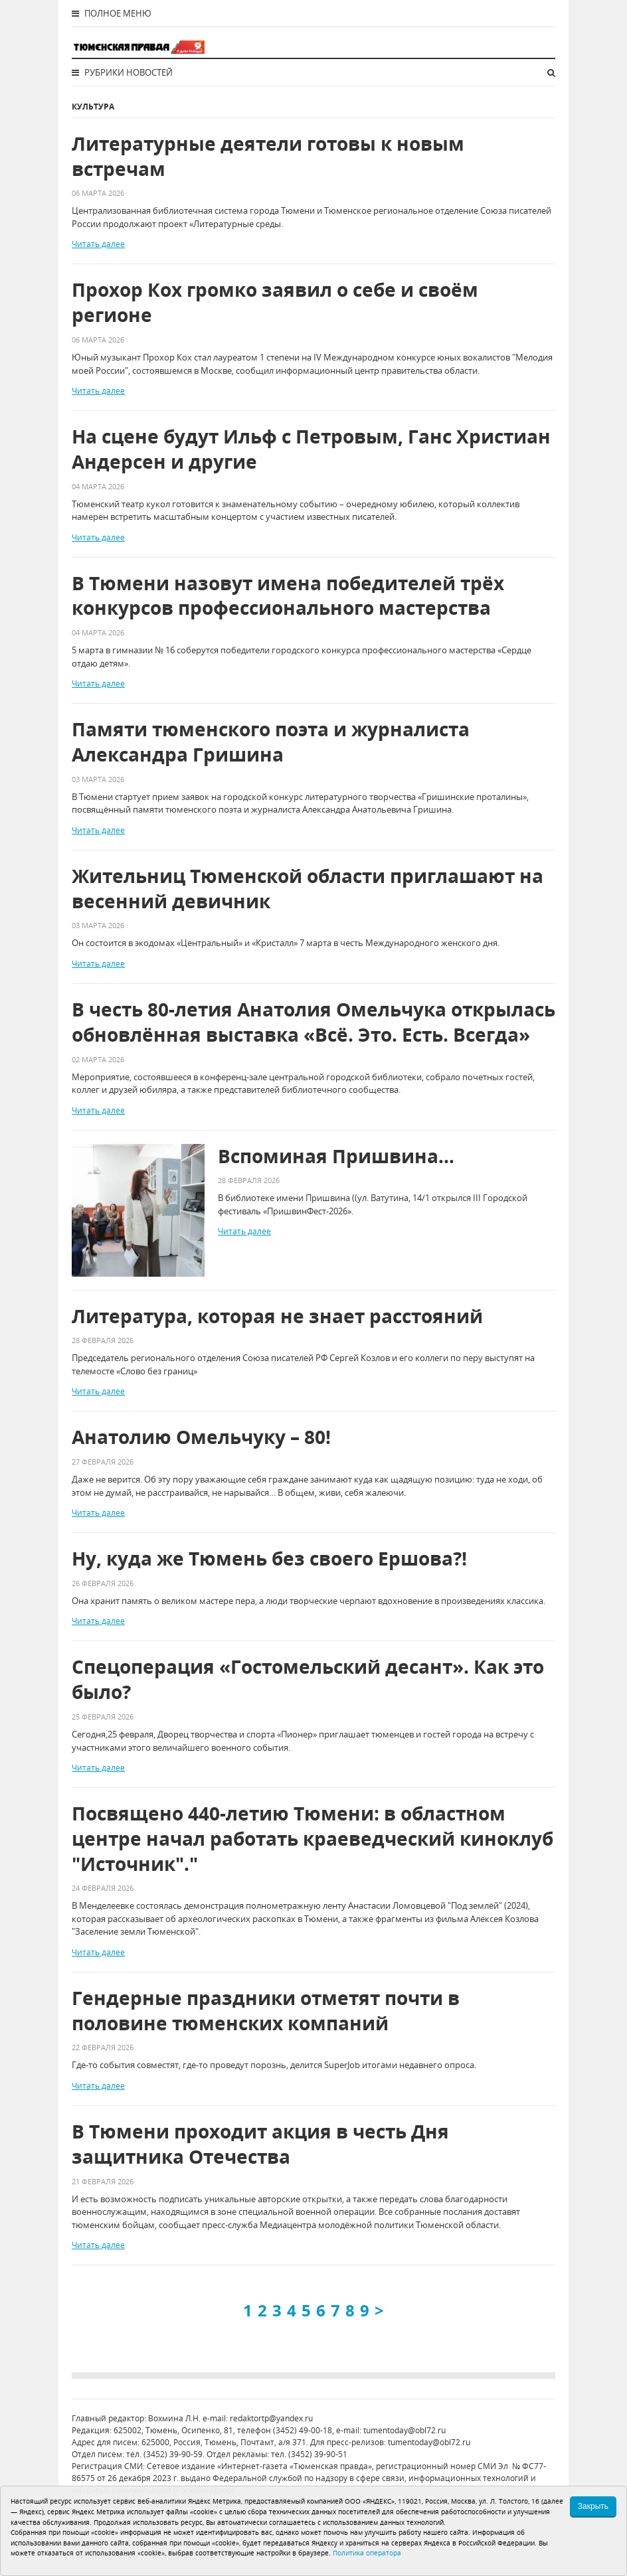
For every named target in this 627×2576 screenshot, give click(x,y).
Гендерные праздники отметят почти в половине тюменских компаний (266, 2011)
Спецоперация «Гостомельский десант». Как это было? (308, 1679)
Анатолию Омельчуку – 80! (201, 1437)
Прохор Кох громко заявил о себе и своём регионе (275, 302)
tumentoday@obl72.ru (404, 2430)
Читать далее (98, 244)
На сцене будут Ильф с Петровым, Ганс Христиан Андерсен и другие (311, 449)
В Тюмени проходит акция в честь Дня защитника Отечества (260, 2144)
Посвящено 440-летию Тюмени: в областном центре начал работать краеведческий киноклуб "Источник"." (312, 1838)
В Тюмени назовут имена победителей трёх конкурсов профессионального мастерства (288, 596)
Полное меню (111, 13)
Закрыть (593, 2506)
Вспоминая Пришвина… (336, 1156)
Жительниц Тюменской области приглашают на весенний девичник (307, 889)
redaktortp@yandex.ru (271, 2418)
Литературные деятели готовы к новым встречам (268, 156)
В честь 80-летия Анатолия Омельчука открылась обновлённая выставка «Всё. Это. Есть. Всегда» (313, 1022)
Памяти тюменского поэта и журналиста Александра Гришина (271, 742)
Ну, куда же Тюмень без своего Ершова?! (269, 1558)
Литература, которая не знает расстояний (277, 1316)
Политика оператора (367, 2552)
